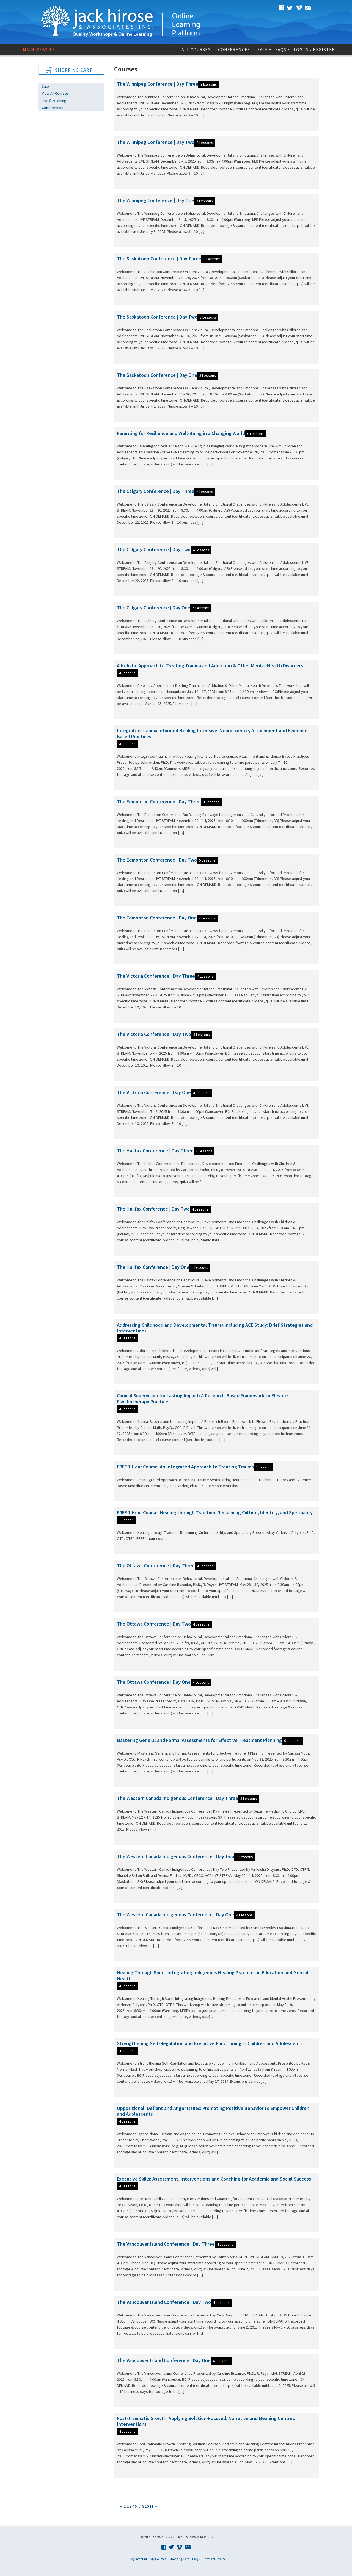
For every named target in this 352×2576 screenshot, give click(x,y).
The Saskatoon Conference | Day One (157, 375)
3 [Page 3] (130, 2506)
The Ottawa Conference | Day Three (156, 1565)
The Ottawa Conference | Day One (154, 1682)
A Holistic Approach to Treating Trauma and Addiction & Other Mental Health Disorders (210, 665)
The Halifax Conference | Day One (153, 1267)
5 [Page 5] (136, 2506)
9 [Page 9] (143, 2506)
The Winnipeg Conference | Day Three (157, 84)
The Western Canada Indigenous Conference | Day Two (175, 1856)
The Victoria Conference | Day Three (156, 976)
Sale (262, 49)
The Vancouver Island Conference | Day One (164, 2360)
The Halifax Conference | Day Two (153, 1209)
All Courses (196, 49)
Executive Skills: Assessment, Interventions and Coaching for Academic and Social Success (214, 2179)
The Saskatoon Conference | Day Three (159, 258)
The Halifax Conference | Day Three (155, 1150)
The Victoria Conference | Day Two (154, 1034)
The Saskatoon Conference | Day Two (157, 317)
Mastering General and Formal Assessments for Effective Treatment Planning (199, 1740)
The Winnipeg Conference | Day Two (155, 142)
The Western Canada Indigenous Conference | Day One (175, 1914)
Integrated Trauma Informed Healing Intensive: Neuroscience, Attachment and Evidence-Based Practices (213, 733)
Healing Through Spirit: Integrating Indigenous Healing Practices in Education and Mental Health (212, 1975)
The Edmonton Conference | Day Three (159, 801)
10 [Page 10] (147, 2506)
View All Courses (55, 93)
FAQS (280, 49)
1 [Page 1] (125, 2506)
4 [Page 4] (133, 2506)
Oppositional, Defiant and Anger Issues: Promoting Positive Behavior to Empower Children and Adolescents (213, 2111)
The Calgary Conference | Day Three (155, 491)
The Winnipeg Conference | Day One (155, 200)
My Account (139, 2559)
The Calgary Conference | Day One (153, 607)
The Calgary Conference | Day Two (154, 549)
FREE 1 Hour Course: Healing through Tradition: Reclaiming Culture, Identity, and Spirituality (215, 1512)
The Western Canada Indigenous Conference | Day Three (177, 1798)
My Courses (158, 2559)
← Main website (36, 49)
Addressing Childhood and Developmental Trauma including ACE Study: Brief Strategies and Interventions (215, 1328)
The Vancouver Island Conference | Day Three (166, 2244)
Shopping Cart (179, 2559)
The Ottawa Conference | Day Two (154, 1624)
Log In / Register (314, 49)
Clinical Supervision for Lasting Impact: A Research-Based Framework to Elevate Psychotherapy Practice (202, 1398)
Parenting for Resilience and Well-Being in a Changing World (181, 433)
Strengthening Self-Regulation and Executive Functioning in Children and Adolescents (209, 2043)
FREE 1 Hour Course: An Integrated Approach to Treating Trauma (185, 1466)
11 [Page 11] (151, 2506)
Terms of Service (214, 2559)
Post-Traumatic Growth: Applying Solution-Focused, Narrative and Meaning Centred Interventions (206, 2421)
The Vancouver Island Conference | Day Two (164, 2302)
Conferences (234, 49)
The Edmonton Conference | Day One (157, 918)
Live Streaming (54, 100)
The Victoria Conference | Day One (154, 1092)
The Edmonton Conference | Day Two (157, 860)
